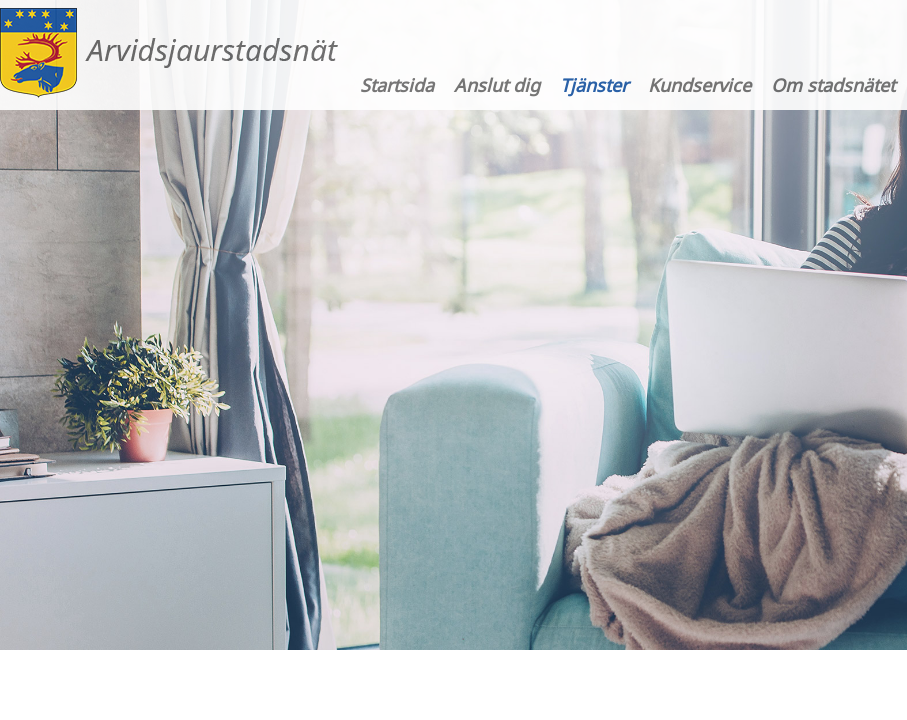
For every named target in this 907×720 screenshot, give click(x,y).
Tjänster (594, 85)
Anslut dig (497, 85)
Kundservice (699, 85)
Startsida (397, 85)
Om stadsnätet (833, 85)
